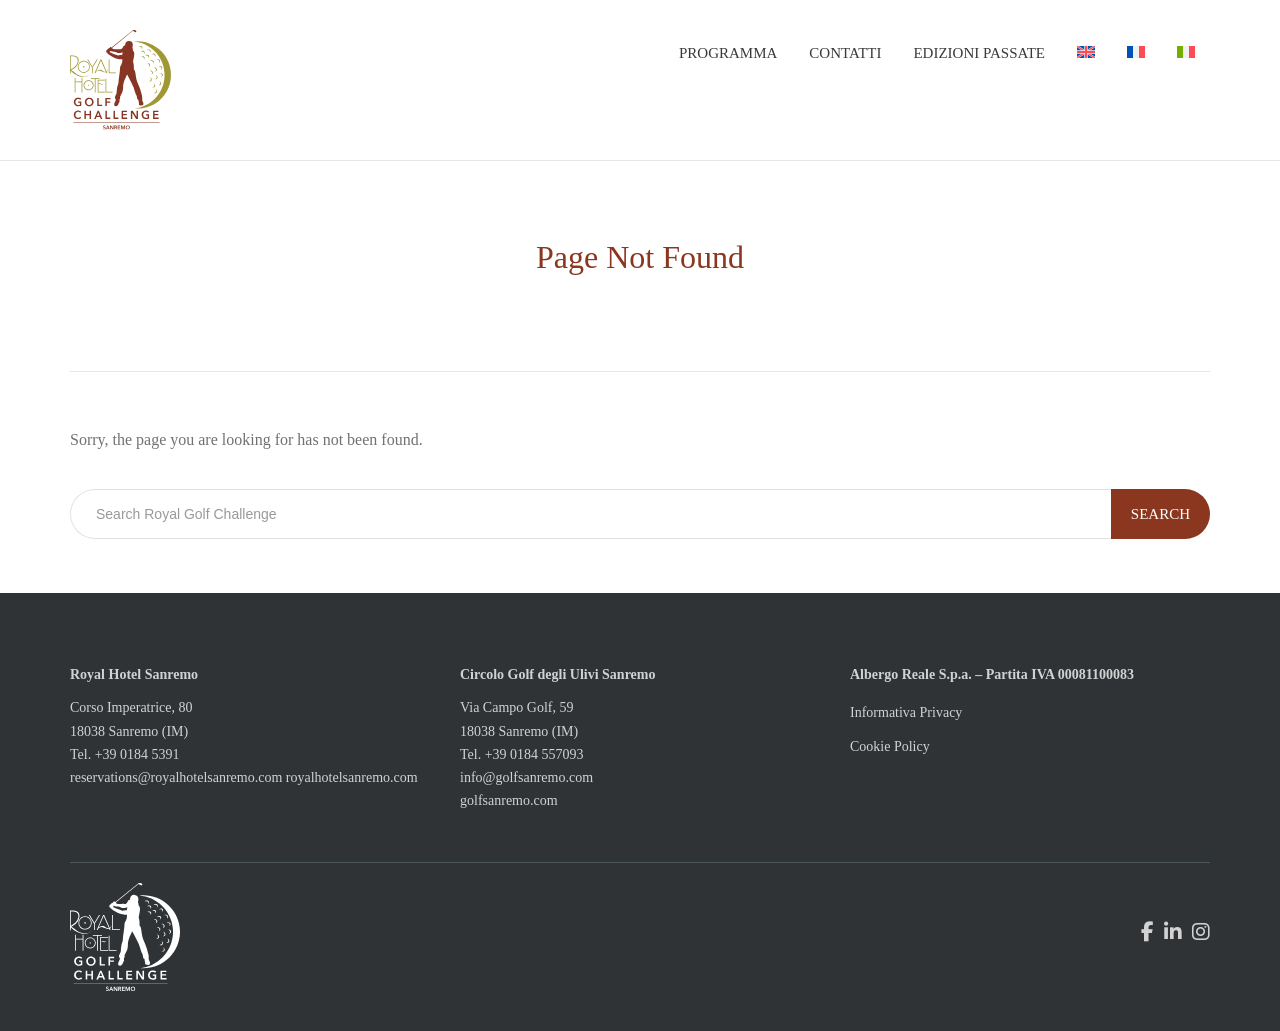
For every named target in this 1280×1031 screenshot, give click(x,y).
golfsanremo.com (509, 800)
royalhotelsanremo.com (352, 777)
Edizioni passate (979, 53)
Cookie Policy (890, 746)
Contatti (845, 53)
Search (1160, 514)
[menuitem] (1086, 53)
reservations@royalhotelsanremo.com (176, 777)
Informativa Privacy (906, 712)
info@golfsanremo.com (526, 777)
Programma (728, 53)
